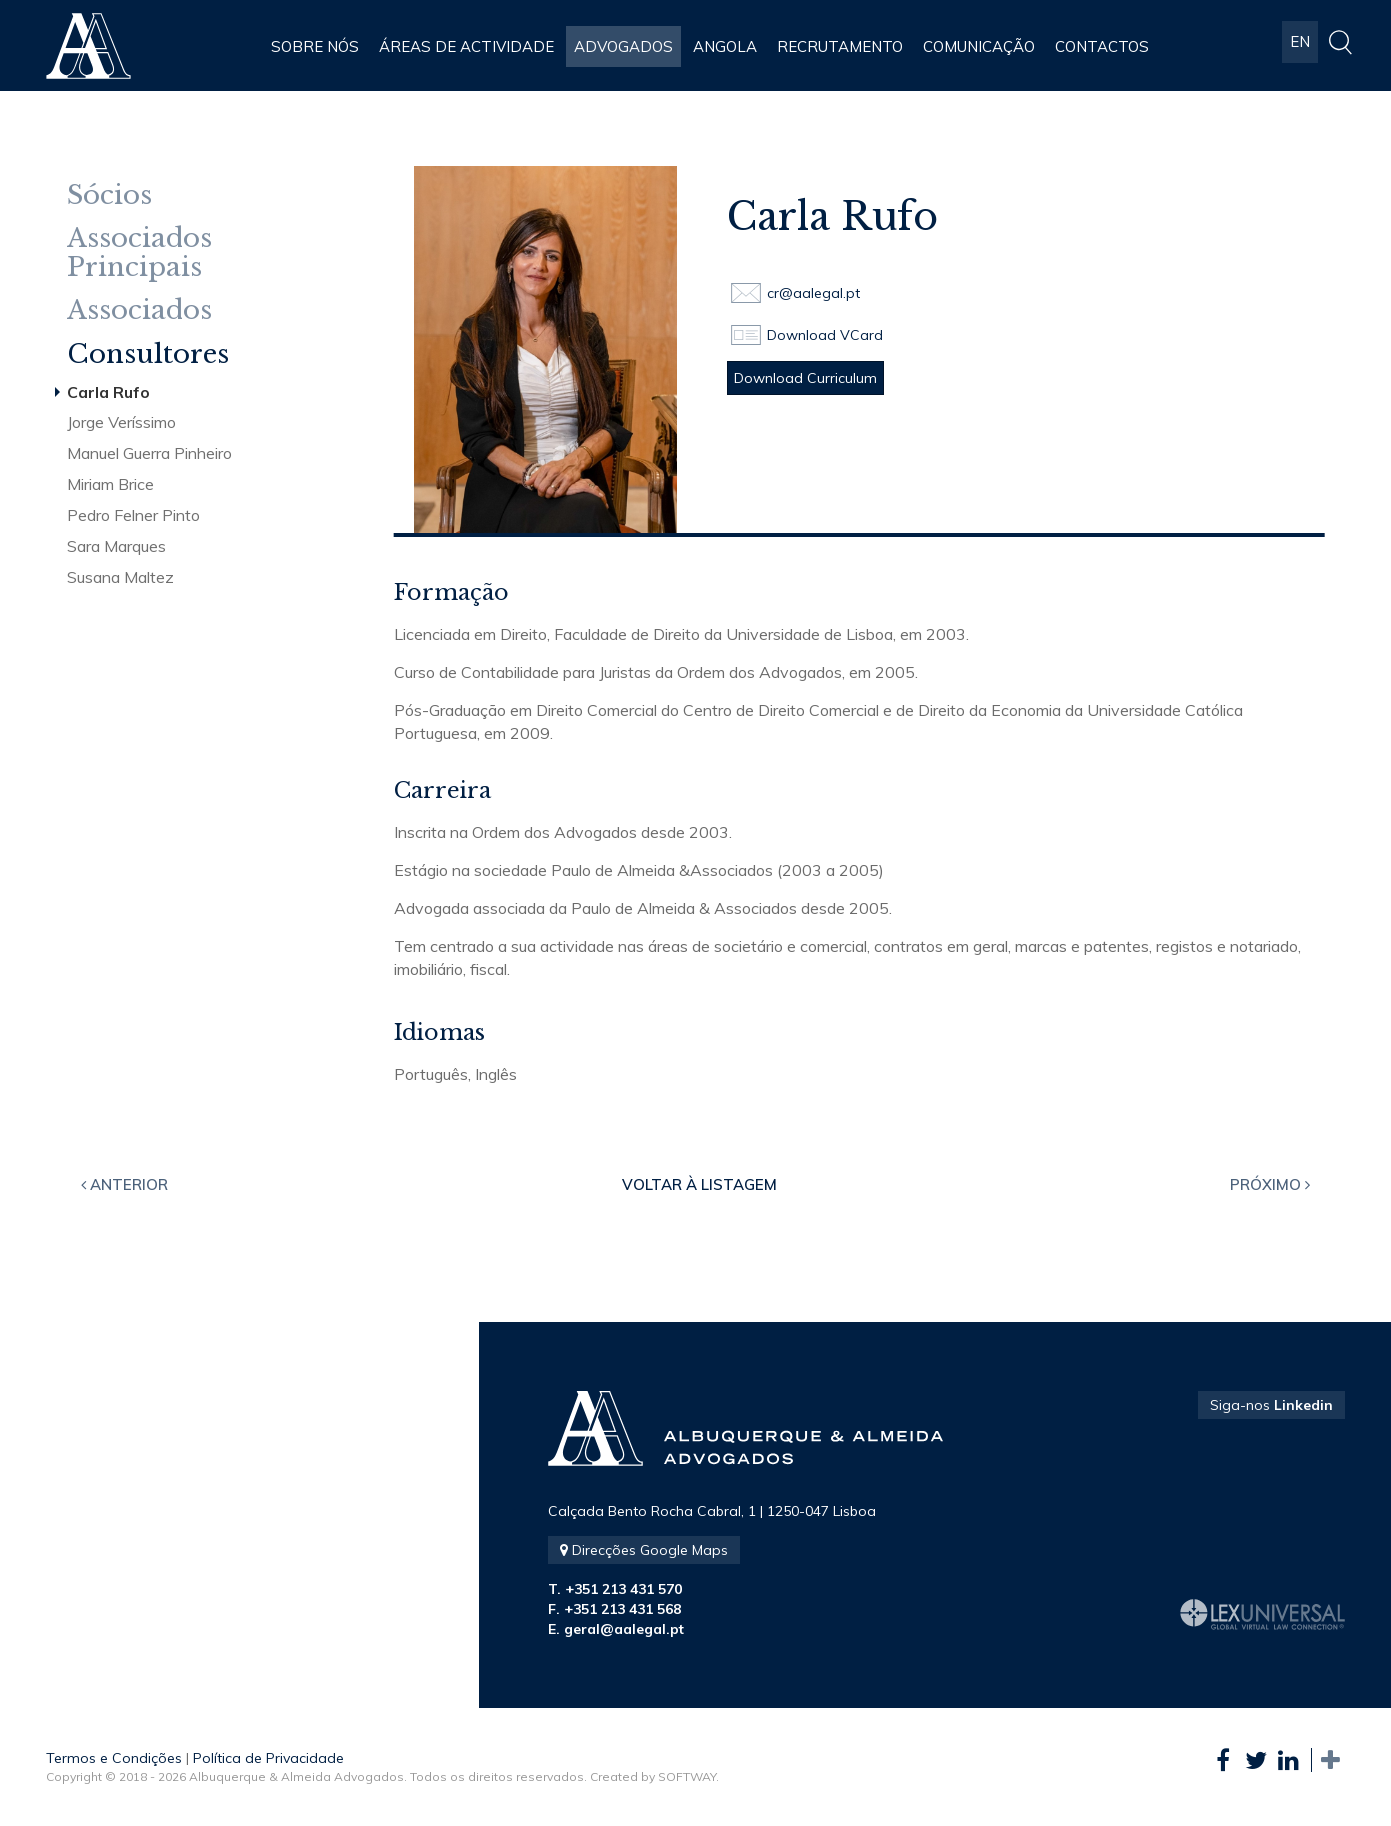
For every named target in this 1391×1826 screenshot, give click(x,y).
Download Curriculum (805, 378)
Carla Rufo (108, 392)
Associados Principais (139, 252)
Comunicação (979, 46)
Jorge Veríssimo (121, 422)
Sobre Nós (315, 46)
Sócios (109, 195)
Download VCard (825, 335)
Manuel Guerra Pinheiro (149, 453)
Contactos (1102, 46)
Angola (725, 46)
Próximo (1270, 1184)
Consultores (148, 354)
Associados (139, 310)
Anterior (124, 1184)
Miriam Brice (110, 484)
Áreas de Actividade (466, 46)
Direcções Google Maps (644, 1550)
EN (1300, 46)
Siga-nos (1271, 1405)
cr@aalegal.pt (813, 293)
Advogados (623, 46)
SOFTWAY (687, 1776)
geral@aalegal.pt (624, 1629)
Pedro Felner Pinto (133, 515)
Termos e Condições (114, 1758)
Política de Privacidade (268, 1758)
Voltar (699, 1184)
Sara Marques (116, 546)
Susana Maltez (120, 577)
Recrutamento (840, 46)
